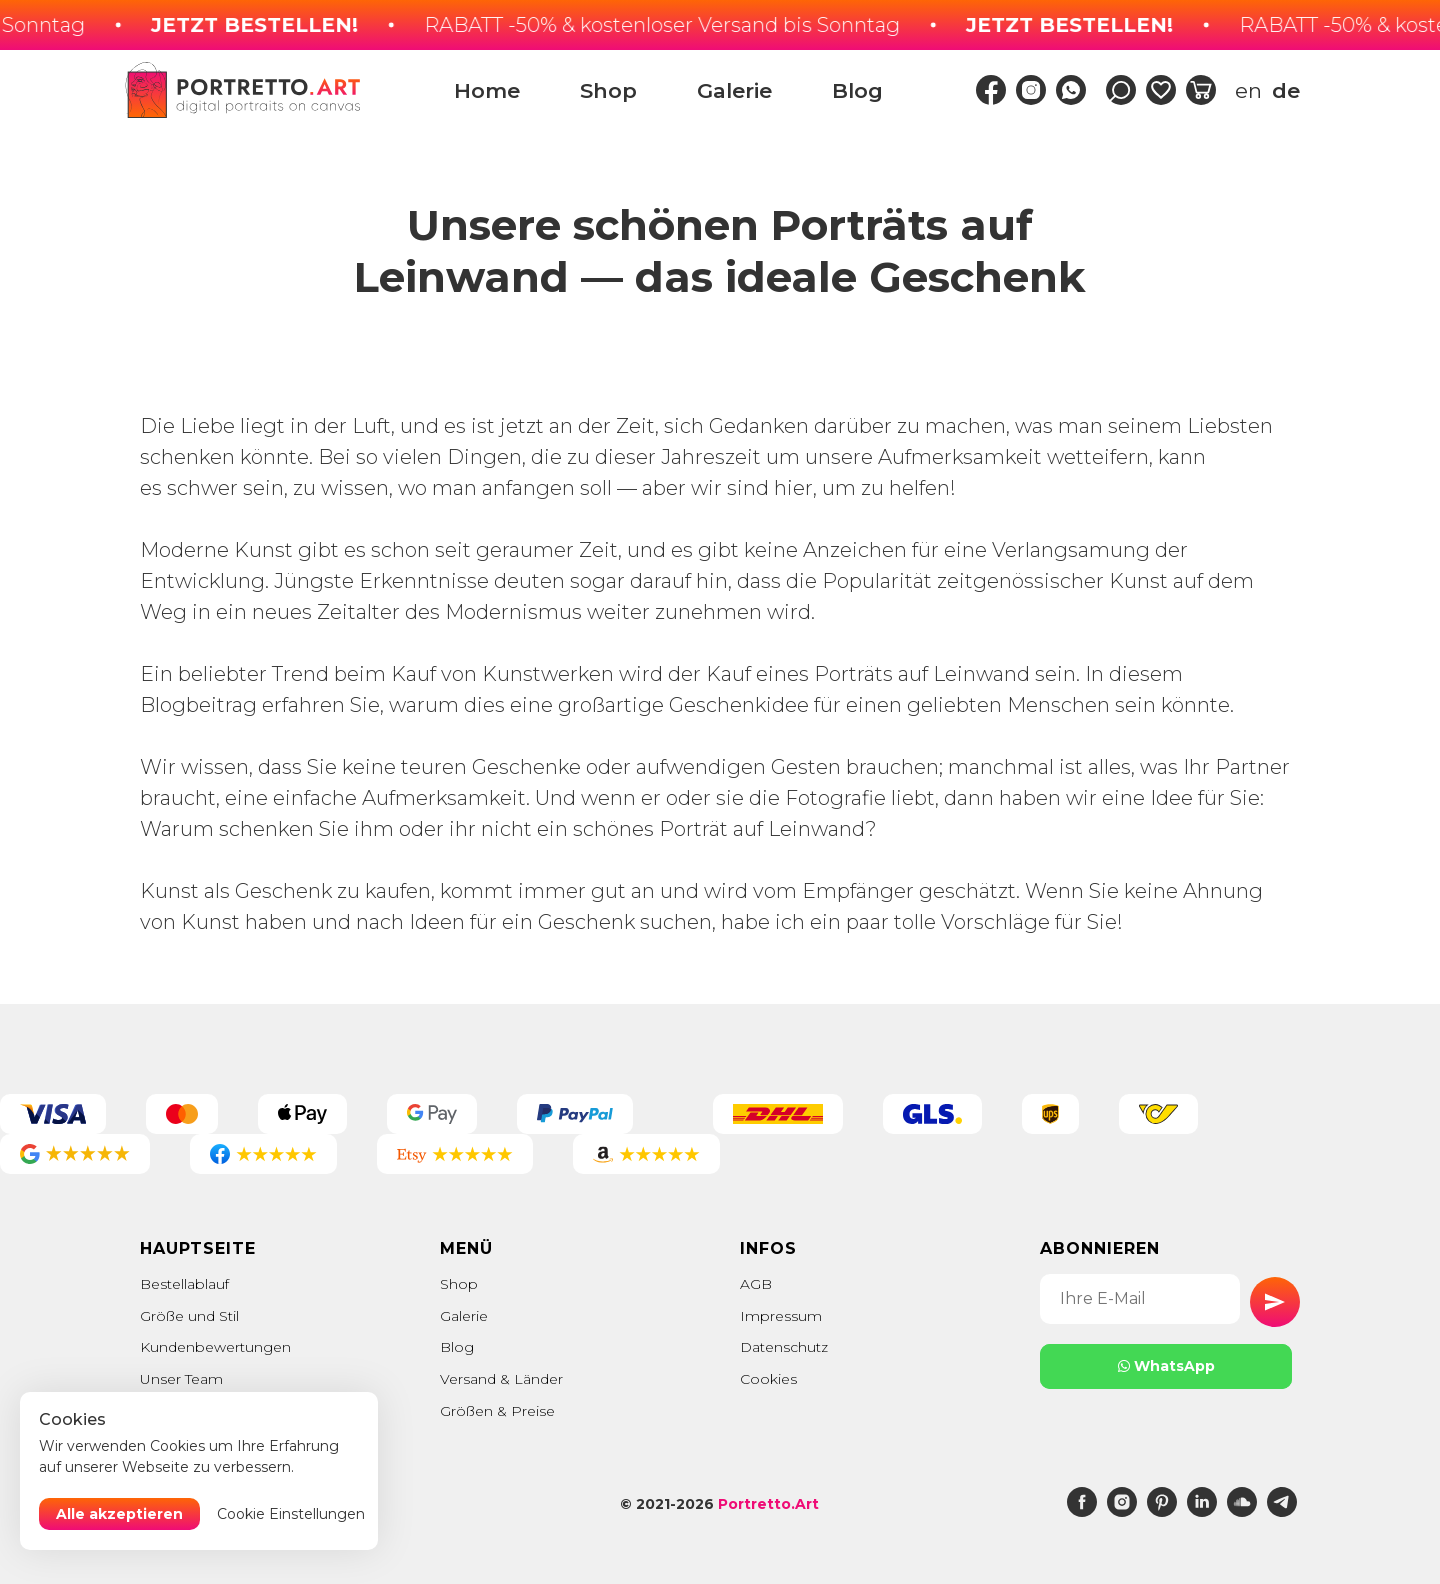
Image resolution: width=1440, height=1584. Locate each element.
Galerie (734, 90)
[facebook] (1082, 1511)
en (1248, 90)
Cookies (768, 1379)
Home (487, 90)
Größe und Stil (189, 1316)
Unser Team (181, 1379)
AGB (756, 1284)
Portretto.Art (768, 1504)
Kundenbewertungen (215, 1347)
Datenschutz (784, 1347)
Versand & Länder (501, 1379)
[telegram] (1282, 1511)
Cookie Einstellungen (291, 1514)
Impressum (781, 1316)
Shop (608, 90)
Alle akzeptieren (119, 1514)
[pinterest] (1162, 1511)
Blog (857, 90)
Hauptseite (198, 1248)
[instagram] (1122, 1511)
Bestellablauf (184, 1284)
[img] (991, 90)
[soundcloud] (1242, 1511)
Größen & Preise (497, 1411)
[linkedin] (1202, 1511)
